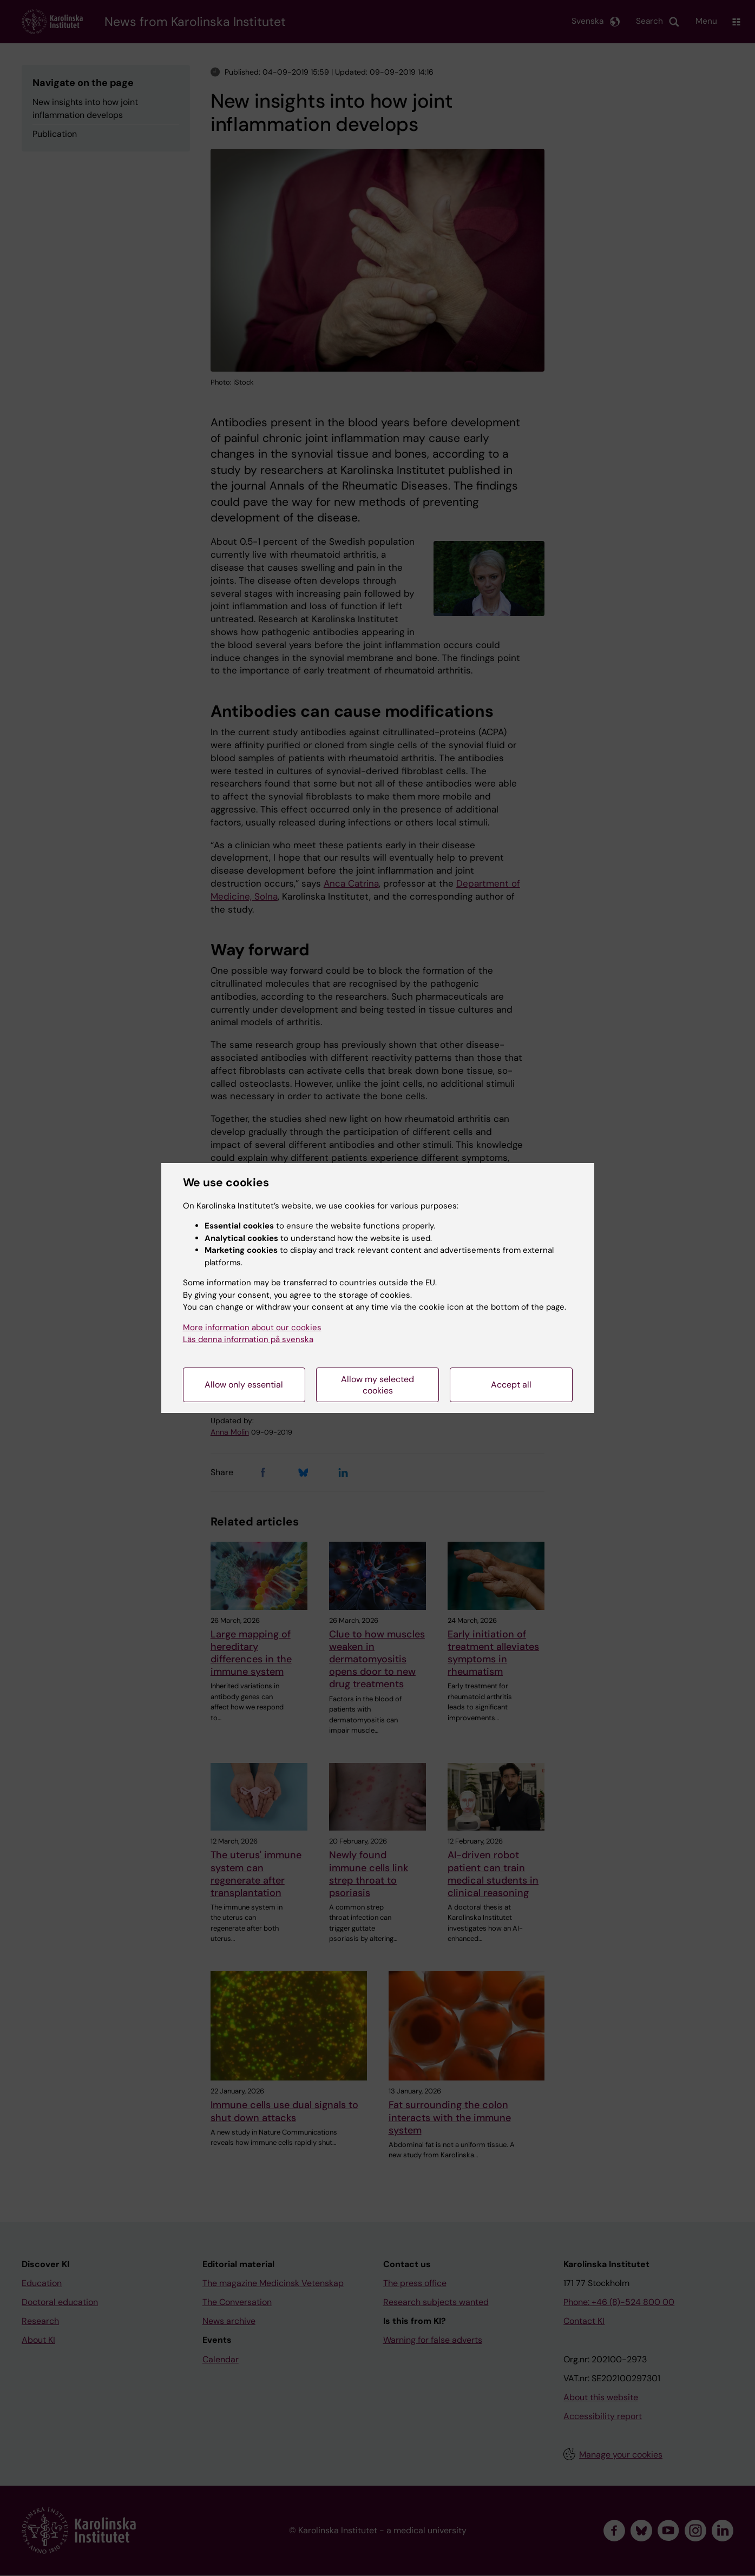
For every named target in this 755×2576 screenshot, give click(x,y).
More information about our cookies (252, 1327)
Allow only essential (244, 1384)
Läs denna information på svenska (248, 1339)
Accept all (511, 1384)
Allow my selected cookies (377, 1384)
